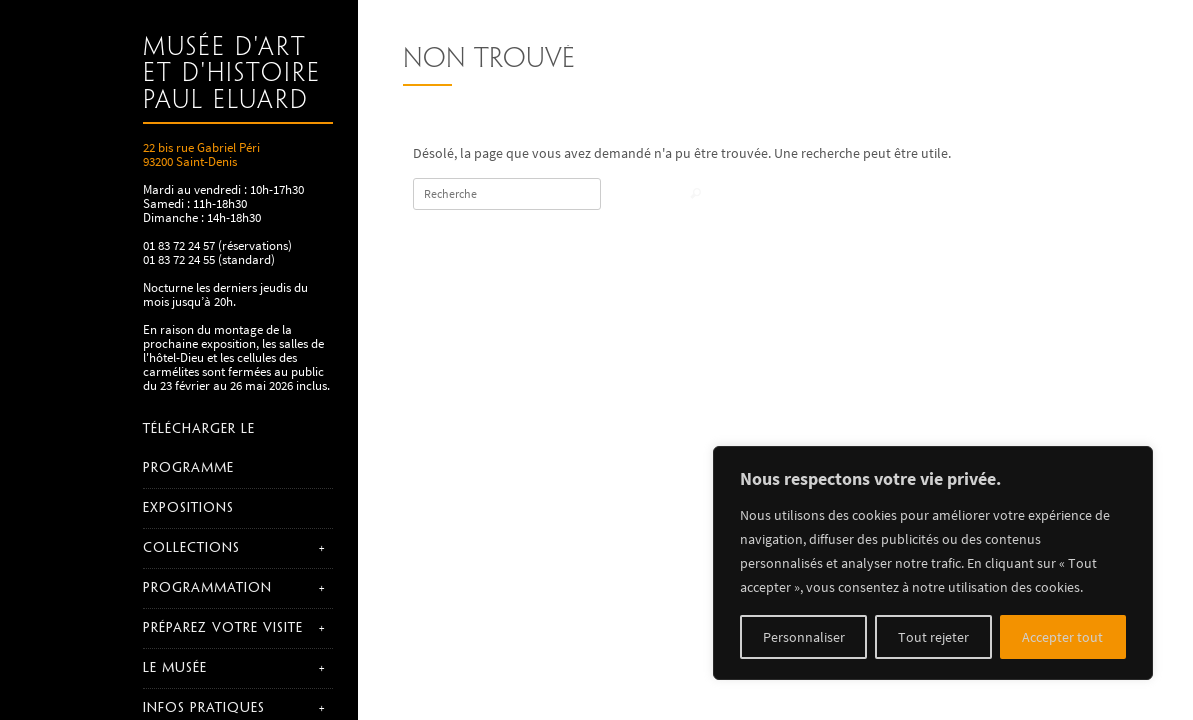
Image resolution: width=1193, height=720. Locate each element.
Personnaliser (804, 637)
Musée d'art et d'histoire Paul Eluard (232, 74)
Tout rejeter (933, 637)
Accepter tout (1062, 637)
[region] (933, 563)
